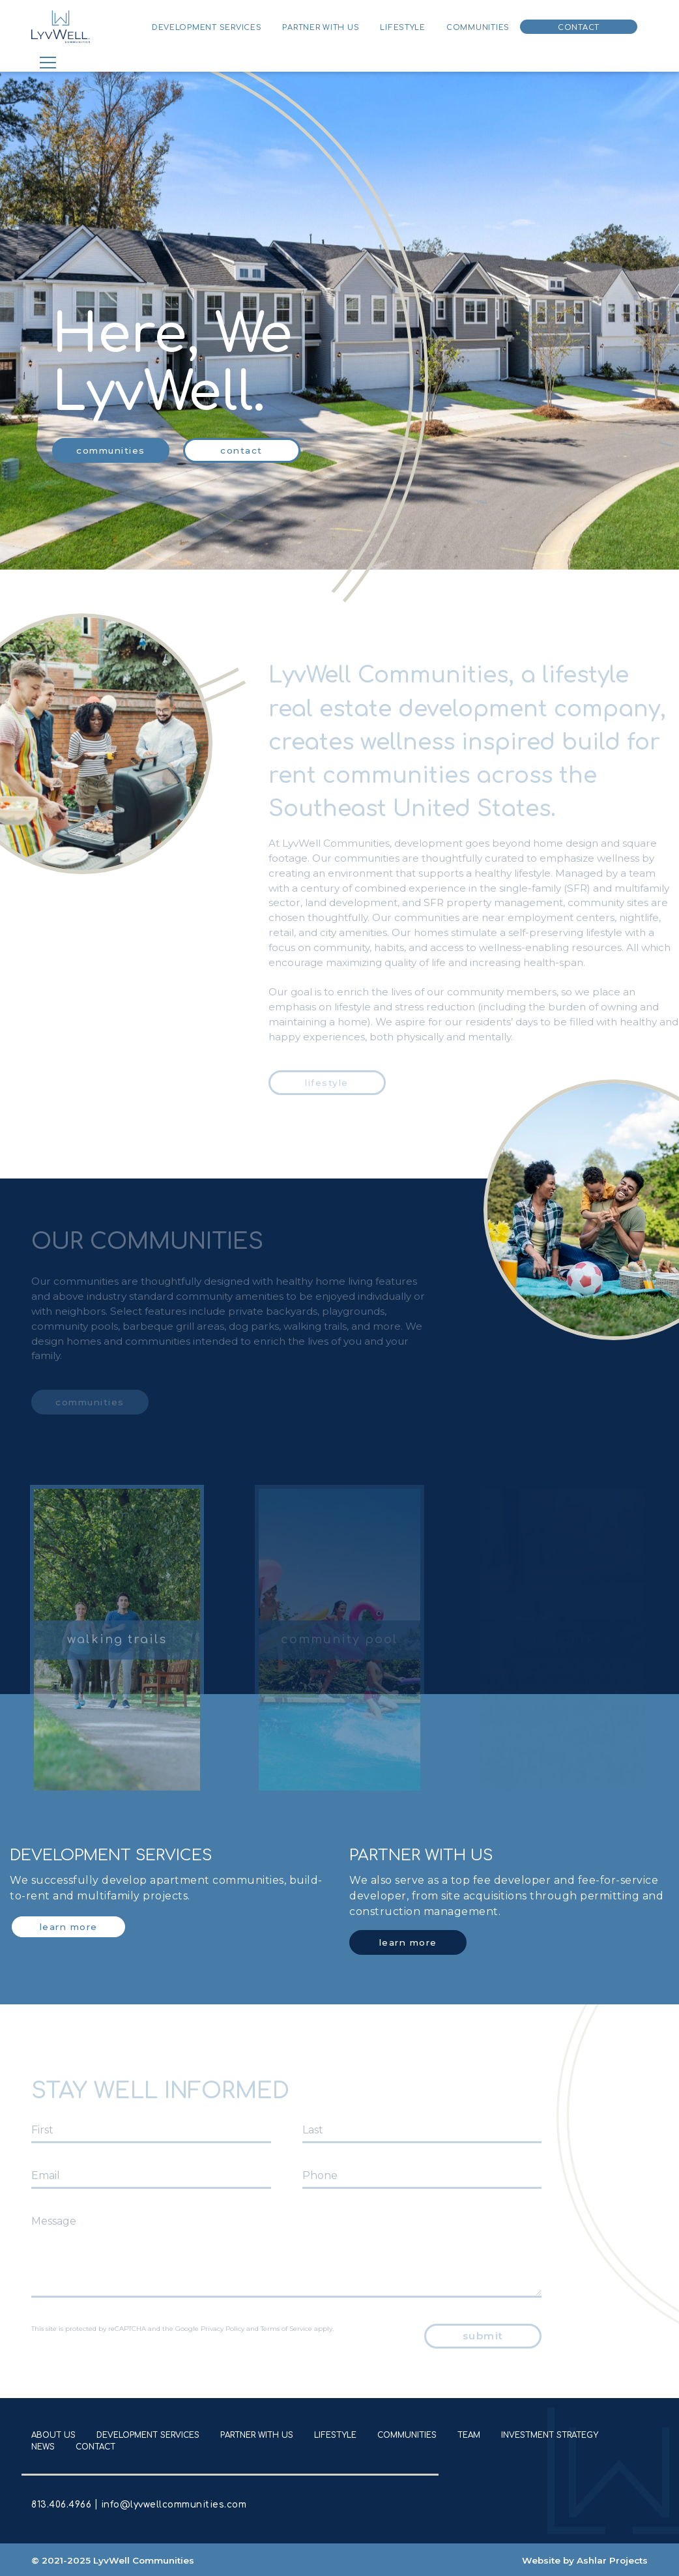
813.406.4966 (62, 2505)
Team (468, 2435)
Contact (579, 27)
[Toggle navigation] (48, 62)
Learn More (69, 1927)
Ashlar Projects (612, 2560)
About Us (53, 2435)
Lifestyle (403, 27)
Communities (478, 27)
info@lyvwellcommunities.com (172, 2505)
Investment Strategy (549, 2435)
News (43, 2447)
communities (110, 450)
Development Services (207, 27)
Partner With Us (320, 27)
